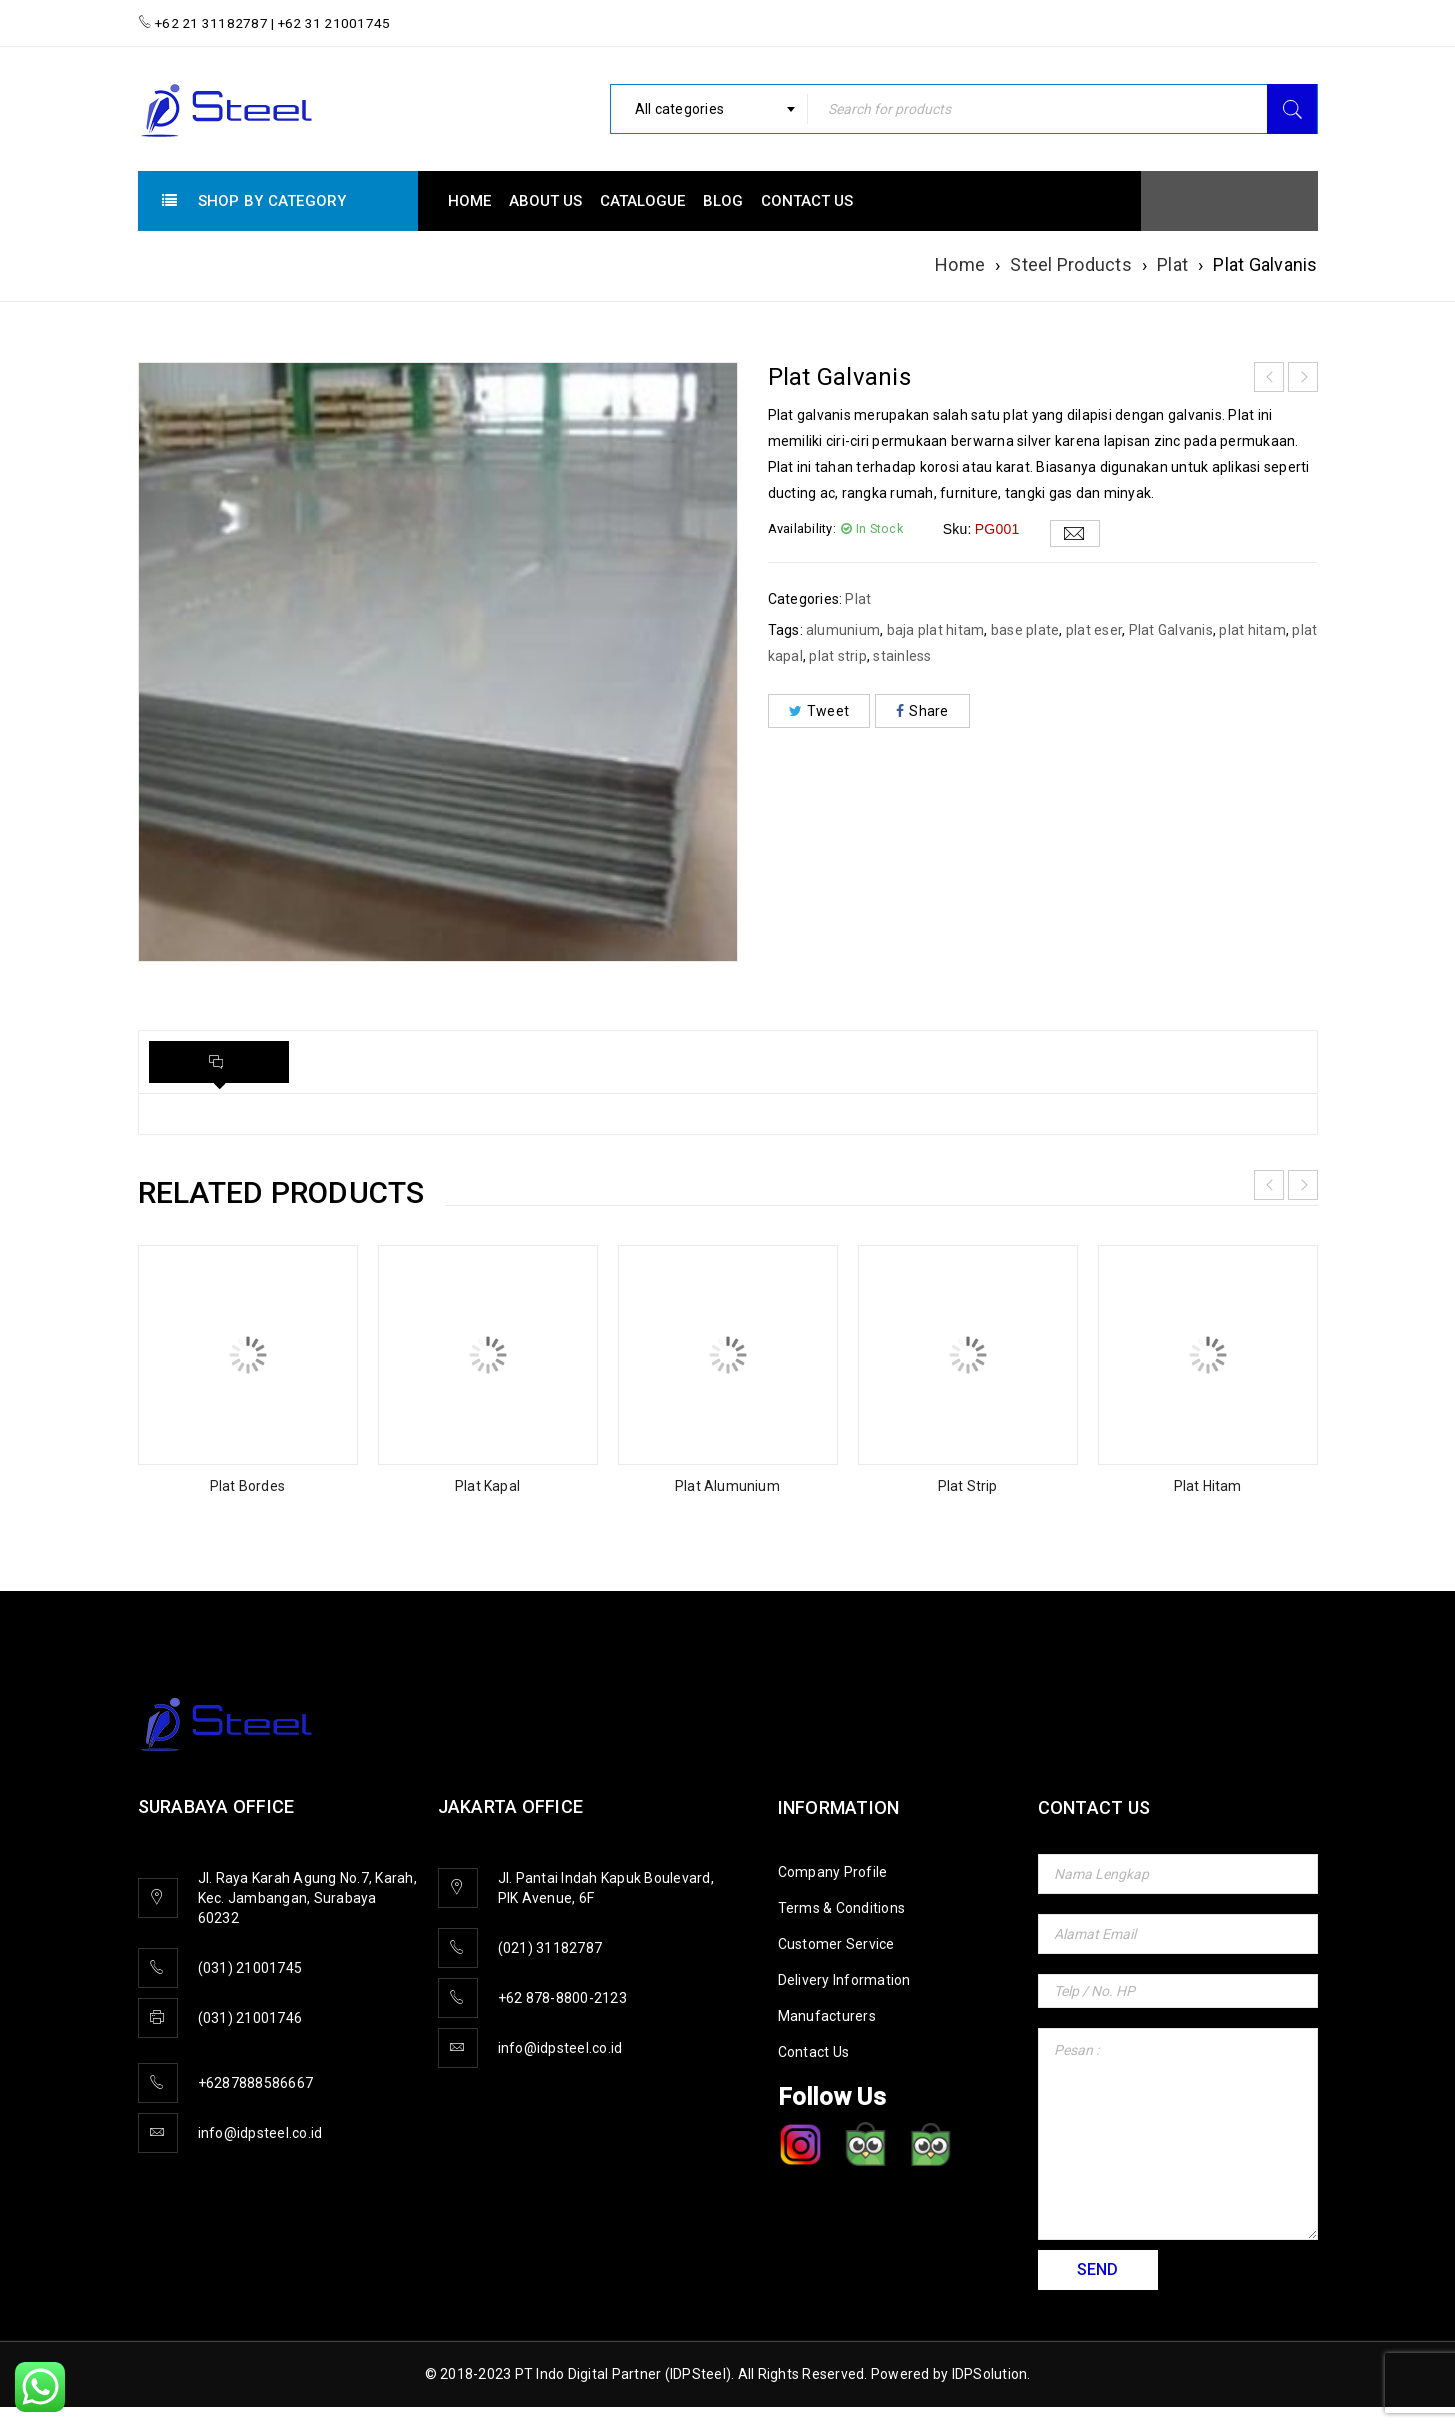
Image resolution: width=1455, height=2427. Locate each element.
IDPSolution (990, 2374)
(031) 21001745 (250, 1968)
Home (960, 264)
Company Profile (833, 1872)
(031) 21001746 (250, 2018)
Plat (1172, 264)
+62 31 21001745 (333, 23)
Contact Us (814, 2052)
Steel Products (1071, 264)
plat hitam (1252, 630)
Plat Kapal (487, 1486)
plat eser (1094, 630)
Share (922, 711)
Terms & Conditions (842, 1908)
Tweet (819, 711)
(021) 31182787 (550, 1948)
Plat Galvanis (1171, 630)
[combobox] (709, 109)
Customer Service (836, 1944)
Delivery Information (844, 1980)
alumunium (843, 630)
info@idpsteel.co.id (260, 2133)
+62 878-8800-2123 (562, 1998)
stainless (902, 656)
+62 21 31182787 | (215, 23)
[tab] (219, 1062)
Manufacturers (827, 2016)
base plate (1025, 630)
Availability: (802, 528)
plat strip (838, 656)
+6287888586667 (256, 2083)
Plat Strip (968, 1486)
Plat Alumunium (727, 1486)
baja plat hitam (936, 630)
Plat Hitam (1208, 1486)
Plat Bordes (247, 1486)
